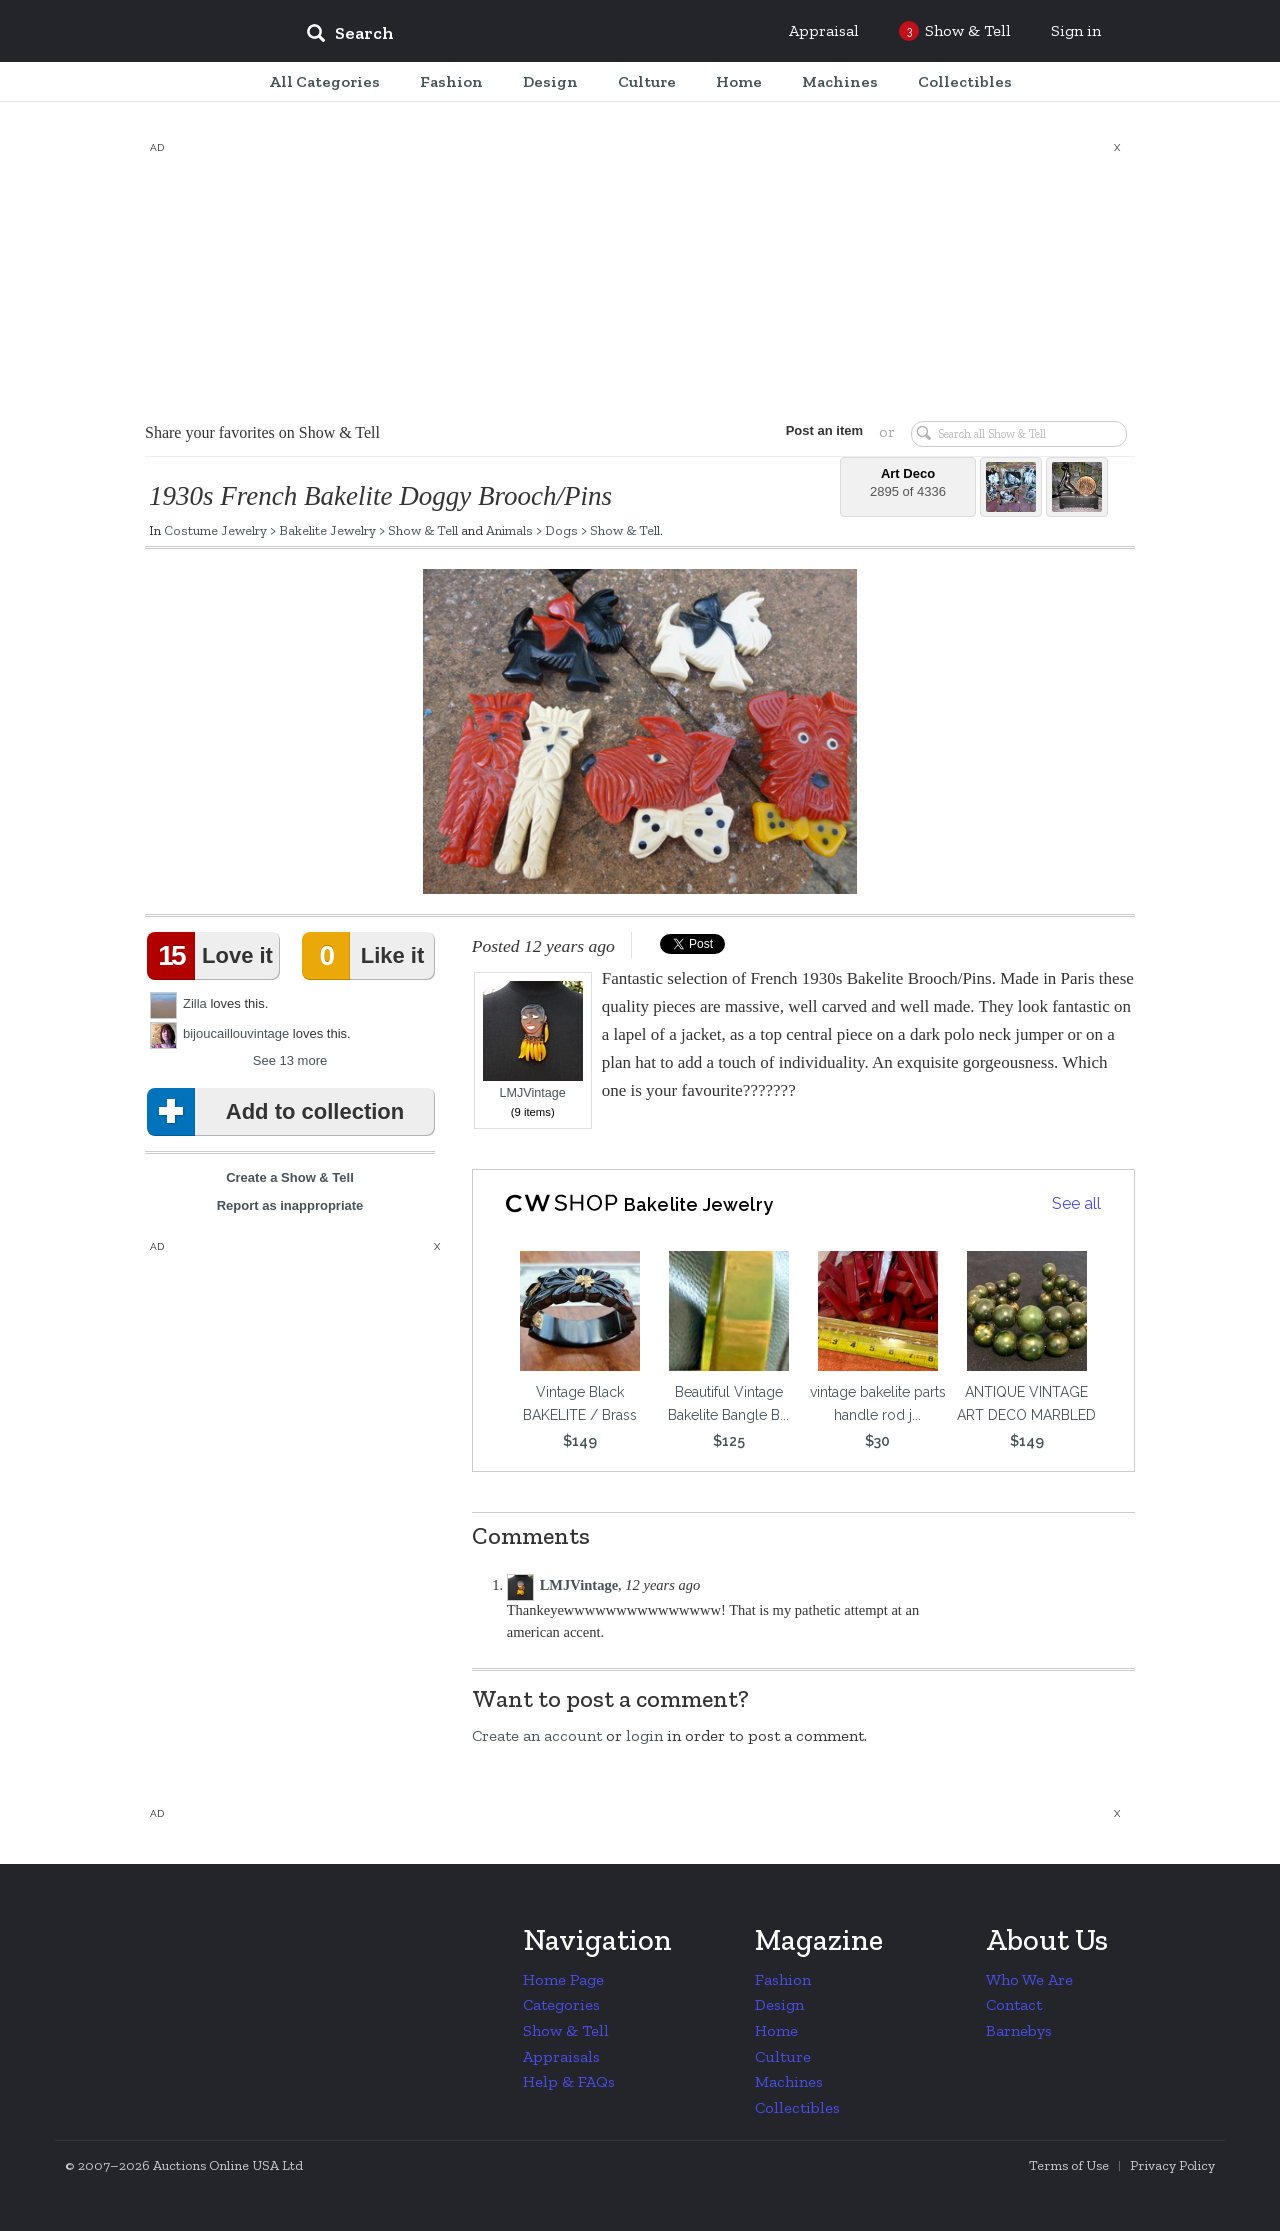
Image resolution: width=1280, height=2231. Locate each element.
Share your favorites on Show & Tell (262, 432)
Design (779, 2004)
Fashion (783, 1979)
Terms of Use (1069, 2165)
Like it (367, 956)
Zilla (195, 1003)
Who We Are (1029, 1979)
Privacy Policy (1172, 2165)
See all (1076, 1203)
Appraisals (561, 2056)
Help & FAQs (569, 2081)
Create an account (537, 1735)
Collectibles (797, 2107)
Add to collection (279, 1112)
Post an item (824, 430)
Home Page (563, 1979)
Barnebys (1019, 2030)
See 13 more (290, 1060)
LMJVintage (533, 1040)
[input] (495, 36)
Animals (509, 530)
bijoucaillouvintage (236, 1033)
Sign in (1076, 30)
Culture (783, 2056)
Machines (789, 2081)
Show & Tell (423, 530)
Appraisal (824, 30)
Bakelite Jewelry (327, 530)
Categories (561, 2004)
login (644, 1735)
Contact (1014, 2004)
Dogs (561, 530)
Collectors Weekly (170, 32)
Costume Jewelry (215, 530)
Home (776, 2030)
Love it (214, 956)
